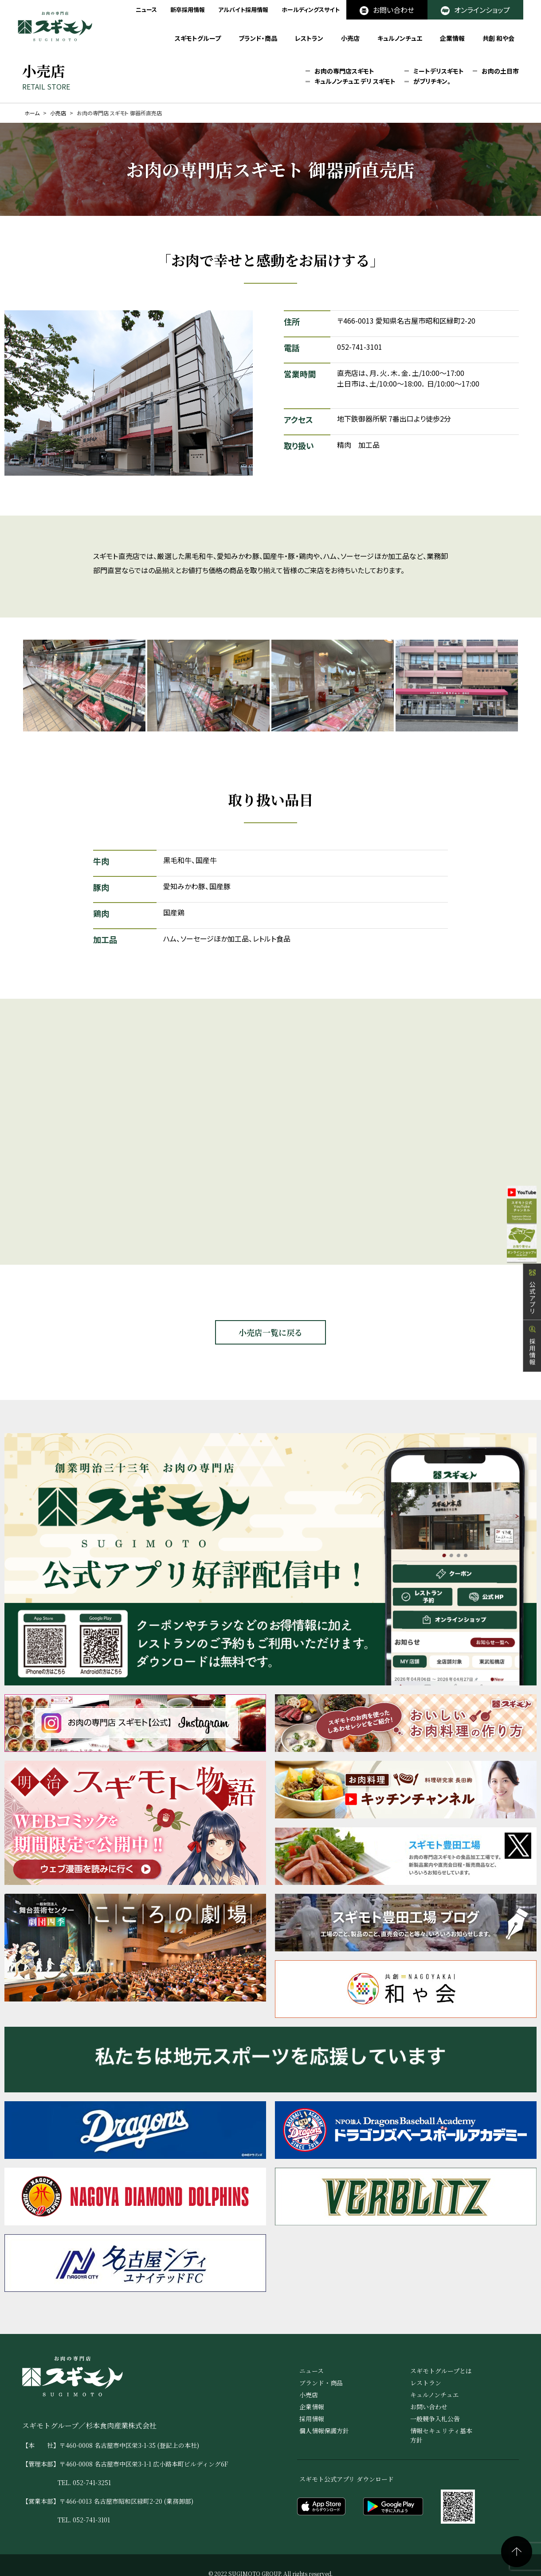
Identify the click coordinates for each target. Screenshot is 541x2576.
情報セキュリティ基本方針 (441, 2435)
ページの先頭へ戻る (516, 2551)
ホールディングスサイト (311, 9)
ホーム (31, 113)
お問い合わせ (387, 9)
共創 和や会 (498, 38)
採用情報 (532, 1358)
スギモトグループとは (441, 2370)
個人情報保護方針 (324, 2430)
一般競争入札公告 (435, 2418)
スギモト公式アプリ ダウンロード (346, 2478)
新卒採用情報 (187, 9)
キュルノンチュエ (399, 38)
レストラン (309, 38)
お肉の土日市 (500, 71)
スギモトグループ (198, 38)
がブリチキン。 (432, 82)
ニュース (146, 9)
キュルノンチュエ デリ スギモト (355, 82)
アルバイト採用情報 (243, 9)
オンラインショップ (475, 9)
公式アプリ (532, 1304)
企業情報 (452, 38)
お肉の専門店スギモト (344, 71)
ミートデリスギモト (438, 71)
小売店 (350, 38)
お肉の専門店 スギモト (55, 26)
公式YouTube (514, 1202)
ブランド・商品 (258, 38)
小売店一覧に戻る (270, 1332)
